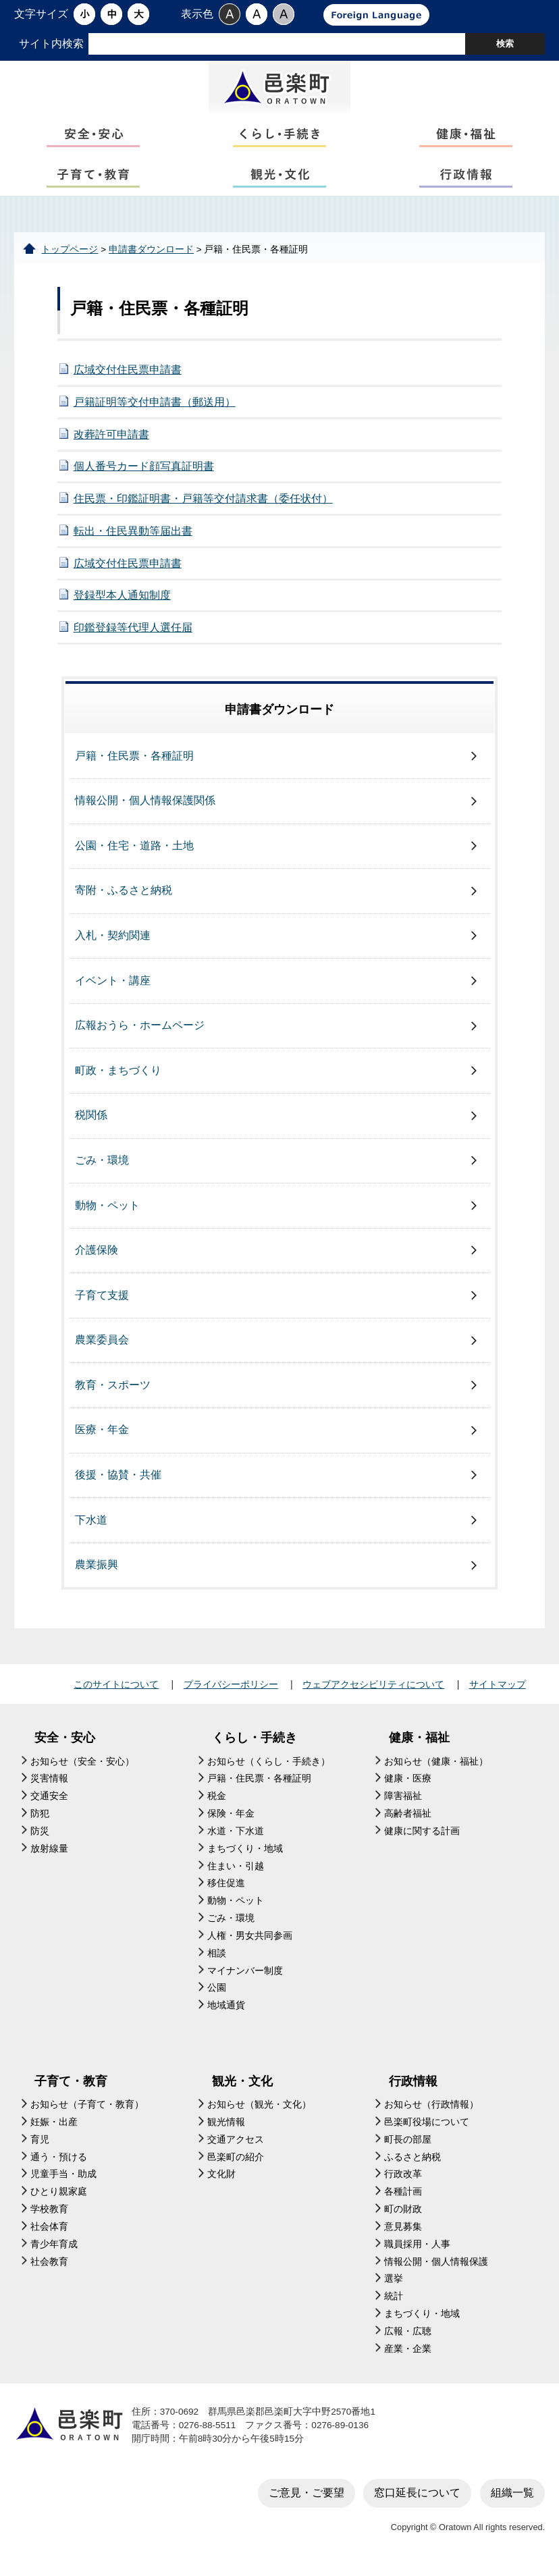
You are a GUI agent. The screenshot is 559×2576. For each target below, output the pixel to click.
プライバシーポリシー (231, 1691)
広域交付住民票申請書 (128, 376)
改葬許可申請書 (111, 440)
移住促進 (226, 1890)
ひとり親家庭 (58, 2198)
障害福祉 (403, 1803)
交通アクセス (235, 2146)
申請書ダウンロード (151, 255)
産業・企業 (407, 2355)
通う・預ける (58, 2163)
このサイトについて (116, 1691)
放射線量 (49, 1855)
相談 (216, 1959)
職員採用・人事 (417, 2250)
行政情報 (413, 2087)
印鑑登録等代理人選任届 (133, 634)
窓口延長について (417, 2498)
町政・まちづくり (118, 1076)
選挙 (393, 2285)
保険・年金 (231, 1820)
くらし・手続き (254, 1743)
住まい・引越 (235, 1872)
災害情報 (49, 1785)
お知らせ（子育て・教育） (87, 2111)
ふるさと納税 (412, 2163)
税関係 (91, 1121)
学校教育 (49, 2216)
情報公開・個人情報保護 (436, 2268)
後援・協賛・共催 (118, 1481)
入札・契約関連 (113, 942)
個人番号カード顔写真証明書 (144, 473)
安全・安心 (64, 1743)
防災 (39, 1837)
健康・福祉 (419, 1743)
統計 (393, 2303)
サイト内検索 (51, 43)
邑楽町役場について (426, 2128)
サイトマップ (497, 1691)
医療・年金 (102, 1436)
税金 (216, 1803)
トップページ (69, 255)
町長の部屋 (407, 2146)
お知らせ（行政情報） (431, 2111)
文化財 (221, 2181)
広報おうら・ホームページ (140, 1032)
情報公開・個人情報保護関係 (145, 807)
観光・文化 (242, 2087)
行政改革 (403, 2181)
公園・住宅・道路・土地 (134, 851)
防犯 (39, 1820)
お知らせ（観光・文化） (259, 2111)
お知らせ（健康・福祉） (436, 1768)
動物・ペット (107, 1211)
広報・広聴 (407, 2337)
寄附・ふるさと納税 (123, 897)
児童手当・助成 (63, 2181)
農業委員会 (102, 1346)
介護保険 (96, 1256)
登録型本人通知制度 (122, 602)
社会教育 (49, 2268)
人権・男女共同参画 (249, 1942)
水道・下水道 (235, 1837)
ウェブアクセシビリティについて (373, 1691)
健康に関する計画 (422, 1837)
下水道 (91, 1526)
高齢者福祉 (407, 1820)
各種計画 (403, 2198)
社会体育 (49, 2233)
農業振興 (96, 1571)
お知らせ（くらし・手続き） (268, 1768)
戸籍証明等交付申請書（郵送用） (155, 408)
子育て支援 (102, 1301)
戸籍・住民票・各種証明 (134, 762)
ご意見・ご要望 (306, 2498)
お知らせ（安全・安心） (82, 1768)
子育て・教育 (70, 2087)
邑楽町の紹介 (235, 2163)
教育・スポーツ (113, 1391)
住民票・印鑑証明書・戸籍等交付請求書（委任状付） (203, 505)
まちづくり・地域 (245, 1855)
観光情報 (226, 2128)
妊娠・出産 (54, 2128)
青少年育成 (54, 2250)
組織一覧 (512, 2498)
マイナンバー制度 (245, 1977)
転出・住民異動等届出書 (133, 537)
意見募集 (403, 2233)
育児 (39, 2146)
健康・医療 (407, 1785)
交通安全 (49, 1803)
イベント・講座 (113, 986)
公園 (216, 1994)
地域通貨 (226, 2012)
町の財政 (403, 2216)
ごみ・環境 (102, 1166)
